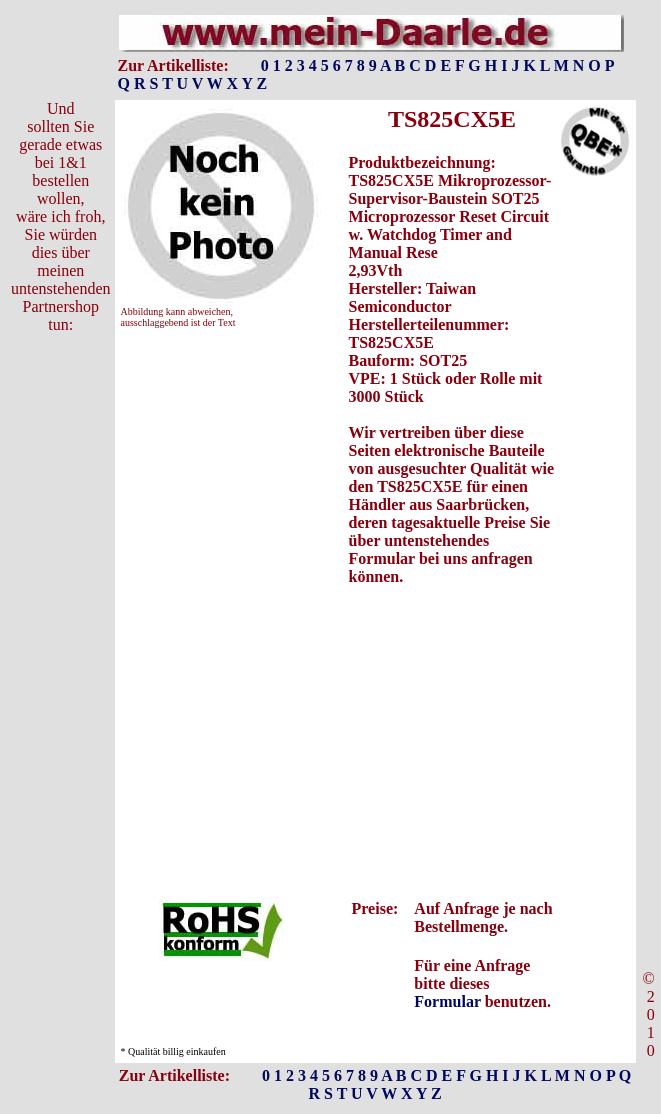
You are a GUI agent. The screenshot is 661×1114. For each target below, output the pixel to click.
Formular (447, 1001)
